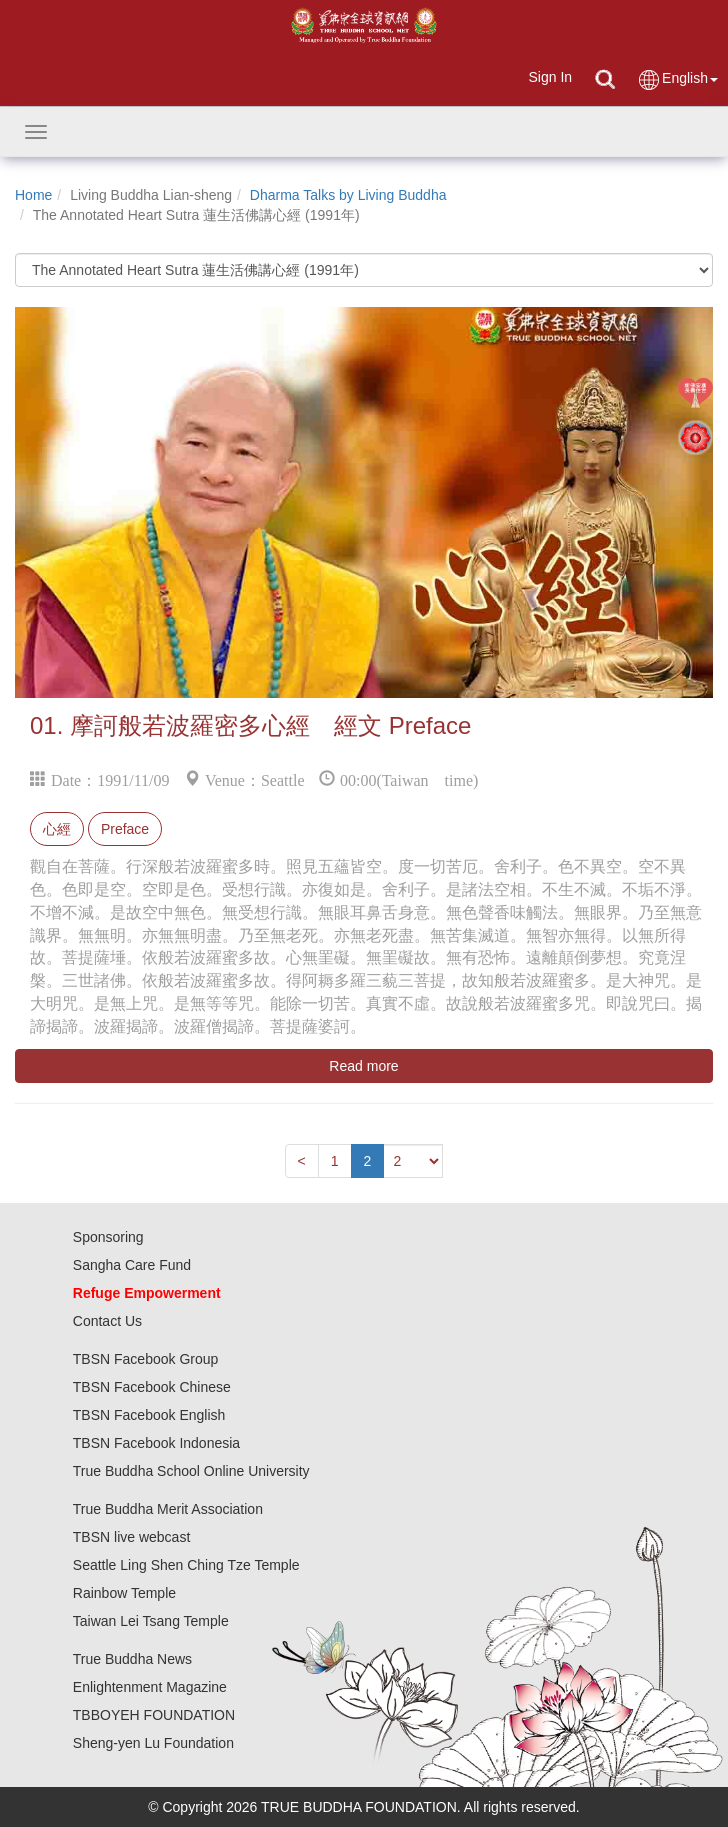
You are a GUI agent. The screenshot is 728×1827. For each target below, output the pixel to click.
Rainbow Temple (124, 1593)
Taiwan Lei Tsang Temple (151, 1621)
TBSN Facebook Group (146, 1359)
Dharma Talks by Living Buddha (348, 195)
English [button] (677, 79)
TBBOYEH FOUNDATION (154, 1715)
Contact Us (107, 1321)
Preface (125, 829)
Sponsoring (108, 1237)
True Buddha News (132, 1659)
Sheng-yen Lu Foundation (153, 1743)
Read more (363, 1066)
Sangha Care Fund (132, 1265)
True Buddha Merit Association (168, 1509)
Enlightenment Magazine (150, 1687)
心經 (57, 829)
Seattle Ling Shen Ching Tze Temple (186, 1565)
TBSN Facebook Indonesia (156, 1443)
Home (33, 195)
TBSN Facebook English (149, 1415)
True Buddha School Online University (191, 1471)
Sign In (550, 77)
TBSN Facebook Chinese (152, 1387)
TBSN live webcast (131, 1537)
